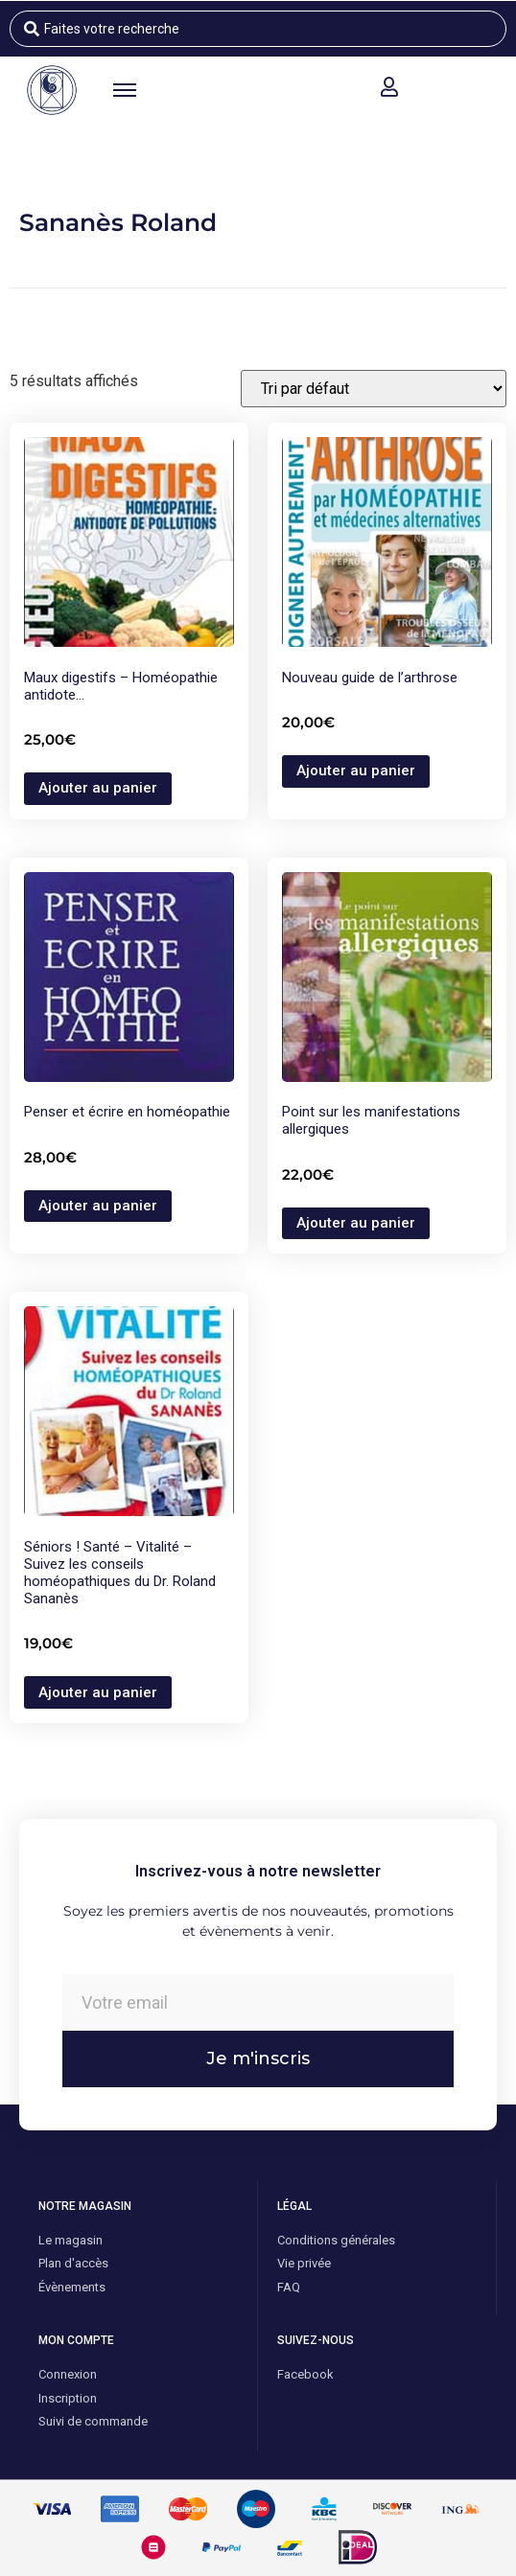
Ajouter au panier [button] (97, 787)
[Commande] (373, 388)
